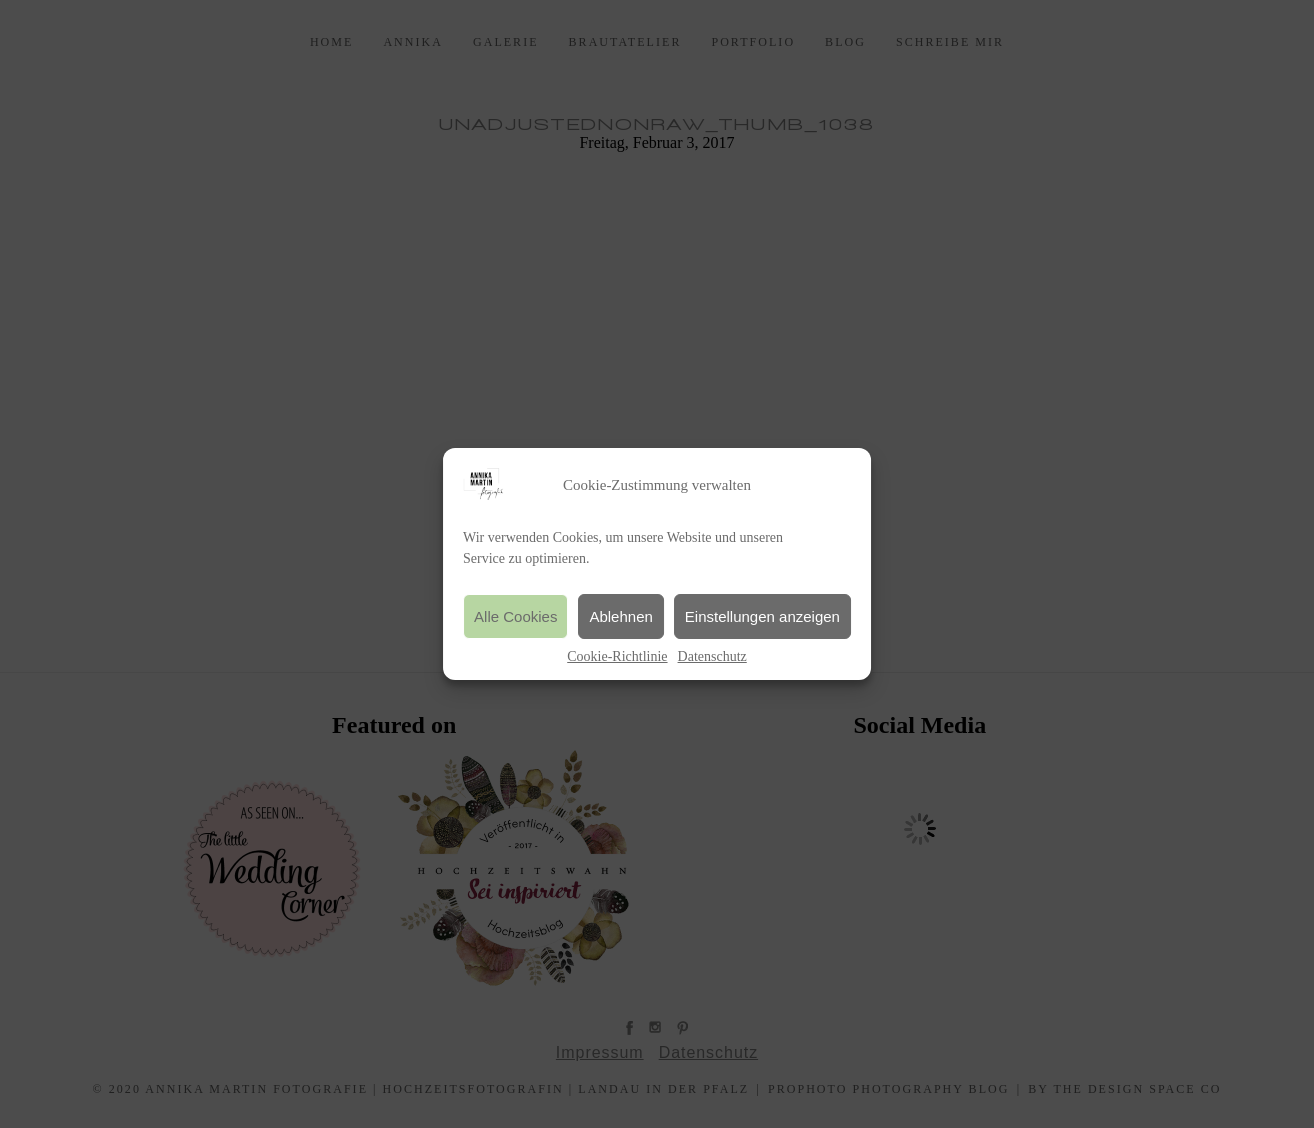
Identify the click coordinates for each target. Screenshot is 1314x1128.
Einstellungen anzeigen (762, 616)
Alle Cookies (515, 616)
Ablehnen (620, 616)
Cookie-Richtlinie (617, 656)
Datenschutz (712, 656)
